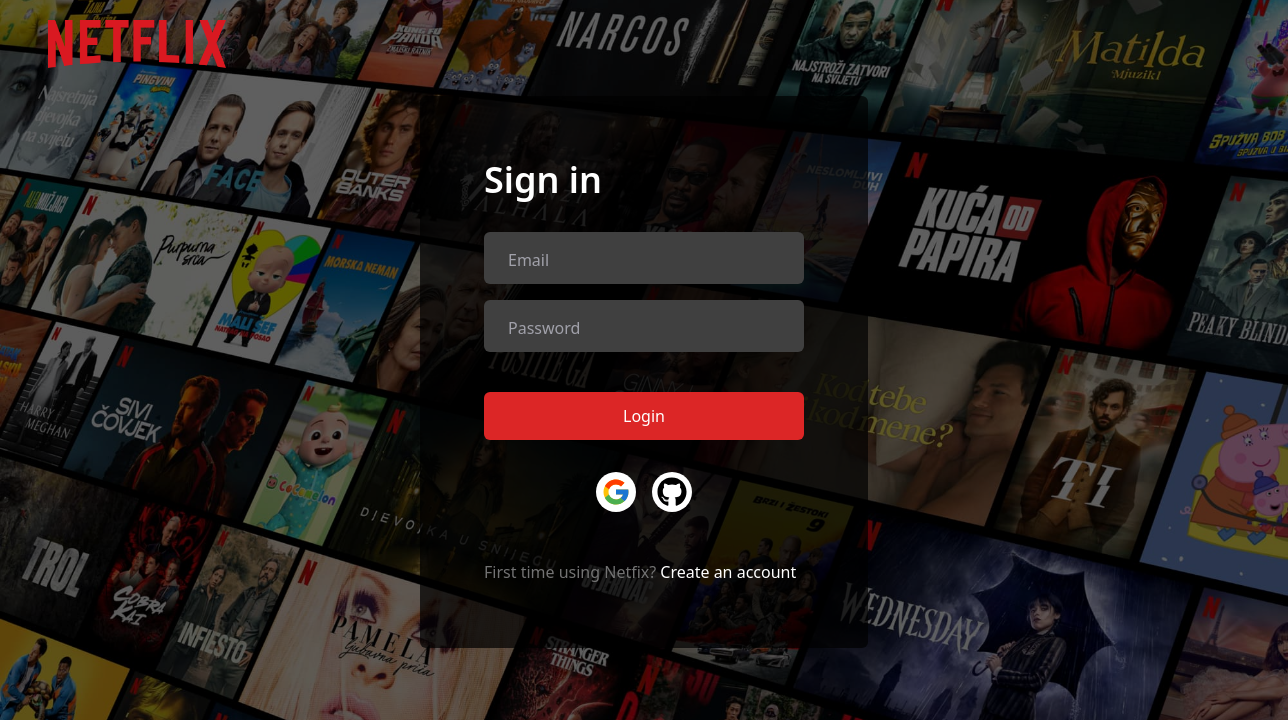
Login (644, 416)
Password (544, 328)
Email (528, 260)
